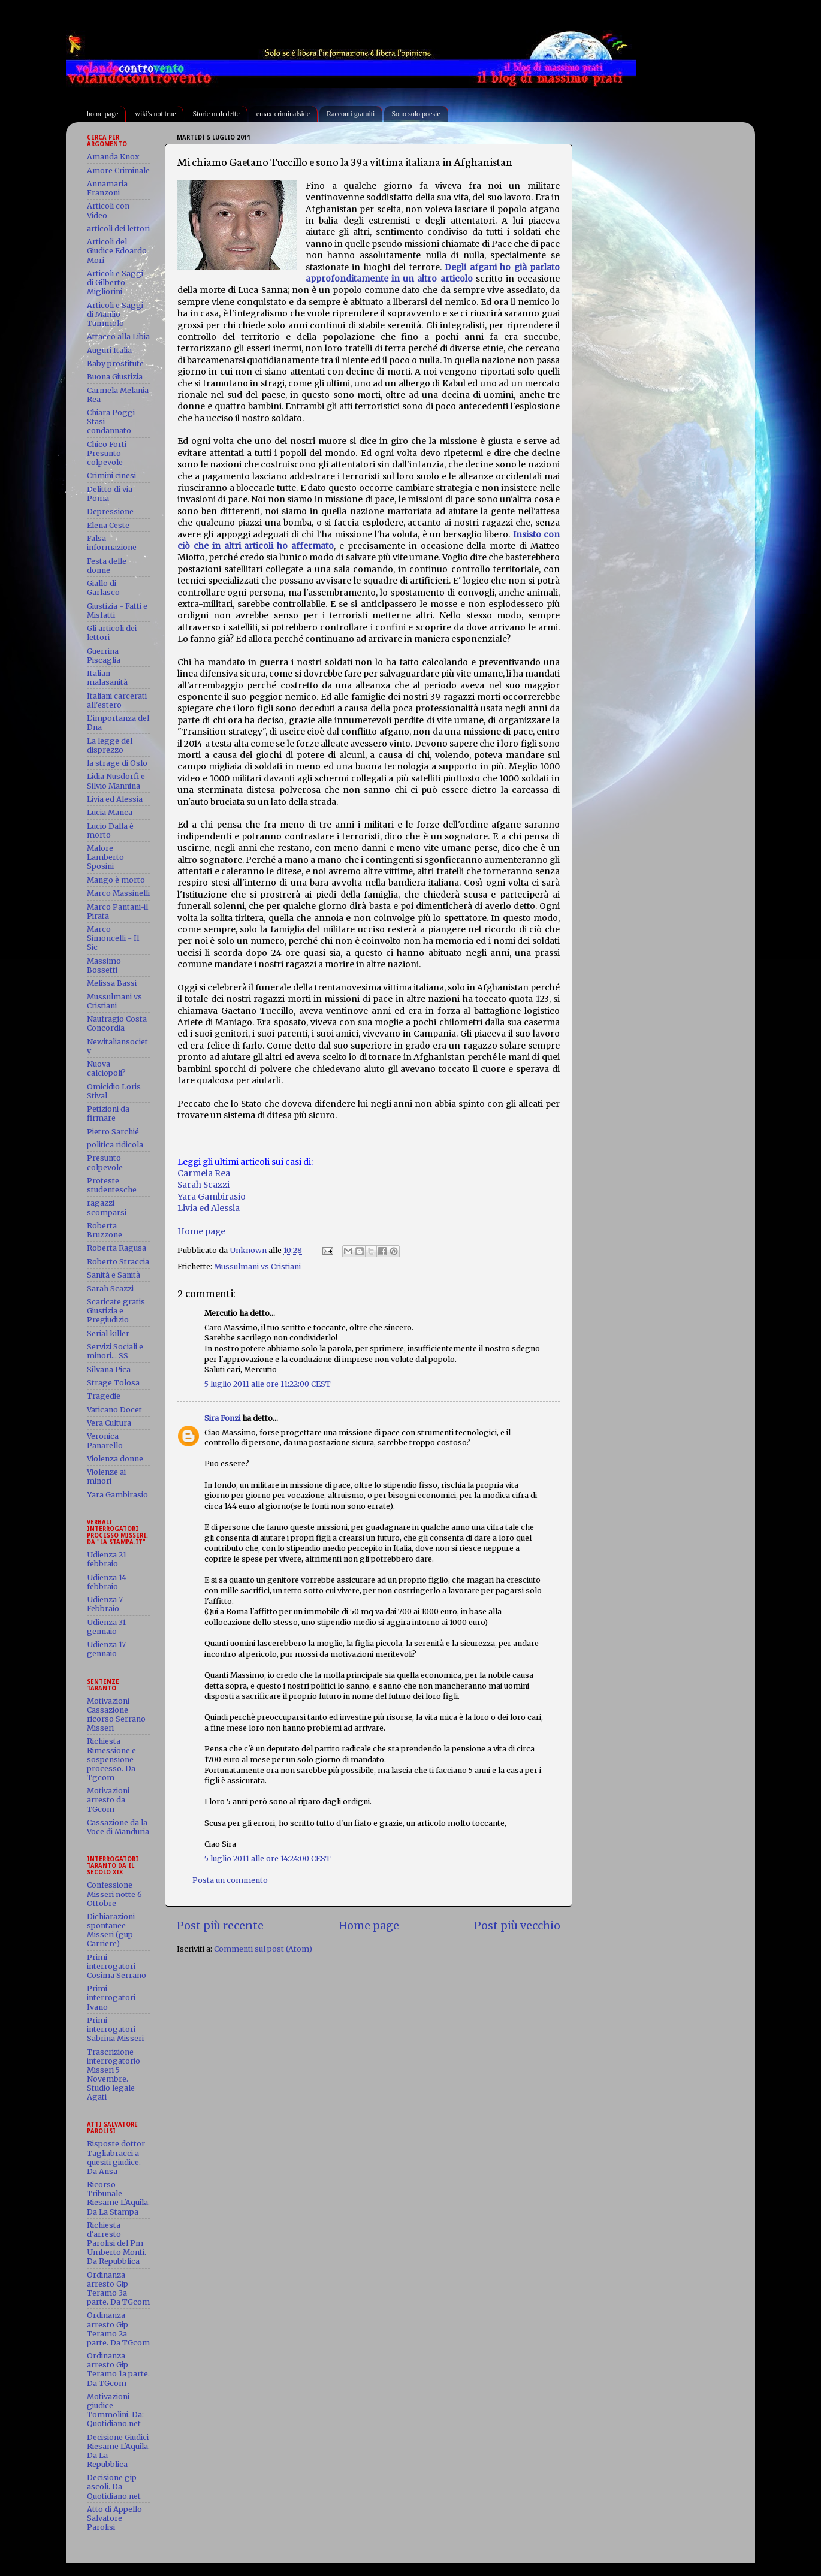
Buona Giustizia (115, 376)
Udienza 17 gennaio (106, 1649)
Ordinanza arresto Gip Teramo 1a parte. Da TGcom (118, 2369)
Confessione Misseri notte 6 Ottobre (114, 1893)
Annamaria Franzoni (107, 188)
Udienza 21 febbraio (106, 1559)
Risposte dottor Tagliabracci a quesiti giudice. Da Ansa (116, 2157)
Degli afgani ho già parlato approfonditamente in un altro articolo (433, 273)
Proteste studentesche (112, 1185)
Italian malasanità (107, 678)
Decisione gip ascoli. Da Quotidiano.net (114, 2486)
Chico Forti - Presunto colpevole (109, 453)
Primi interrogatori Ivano (111, 1997)
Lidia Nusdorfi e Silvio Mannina (116, 781)
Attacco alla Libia (118, 336)
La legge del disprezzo (109, 745)
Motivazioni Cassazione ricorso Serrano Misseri (116, 1714)
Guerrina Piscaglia (103, 656)
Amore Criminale (118, 170)
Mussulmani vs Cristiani (257, 1266)
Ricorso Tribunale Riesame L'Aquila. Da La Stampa (118, 2198)
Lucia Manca (109, 812)
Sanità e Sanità (113, 1274)
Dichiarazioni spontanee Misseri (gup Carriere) (111, 1930)
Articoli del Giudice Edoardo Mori (117, 250)
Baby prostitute (115, 363)
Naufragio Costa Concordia (117, 1023)
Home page (201, 1231)
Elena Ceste (108, 525)
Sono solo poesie (415, 114)
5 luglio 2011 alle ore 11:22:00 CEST (267, 1383)
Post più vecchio (517, 1925)
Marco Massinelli (118, 893)
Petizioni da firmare (108, 1113)
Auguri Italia (109, 350)
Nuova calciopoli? (106, 1068)
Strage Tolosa (113, 1382)
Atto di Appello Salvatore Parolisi (114, 2518)
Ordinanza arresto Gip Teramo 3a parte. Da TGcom (118, 2288)
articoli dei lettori (118, 228)
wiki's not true (155, 114)
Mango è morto (116, 879)
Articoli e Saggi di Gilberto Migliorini (115, 282)
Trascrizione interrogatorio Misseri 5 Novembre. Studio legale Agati (113, 2074)
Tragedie (103, 1395)
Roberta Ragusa (116, 1247)
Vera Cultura (109, 1422)
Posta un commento (230, 1880)
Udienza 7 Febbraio (105, 1604)
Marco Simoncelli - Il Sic (113, 938)
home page (102, 114)
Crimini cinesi (111, 475)
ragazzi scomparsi (106, 1207)
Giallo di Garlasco (103, 588)
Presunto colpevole (105, 1162)
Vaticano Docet (114, 1409)
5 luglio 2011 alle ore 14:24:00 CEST (267, 1858)
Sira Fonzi (222, 1418)
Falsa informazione (112, 543)
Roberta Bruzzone (104, 1230)
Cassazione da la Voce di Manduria (118, 1827)
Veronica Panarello (105, 1440)
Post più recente (220, 1925)
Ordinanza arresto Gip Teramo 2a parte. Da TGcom (118, 2329)
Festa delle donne (106, 566)
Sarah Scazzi (203, 1184)
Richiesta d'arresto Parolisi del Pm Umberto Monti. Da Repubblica (116, 2243)
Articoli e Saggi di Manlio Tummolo (115, 314)
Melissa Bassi (112, 983)
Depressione (110, 511)
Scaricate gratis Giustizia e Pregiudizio (116, 1310)
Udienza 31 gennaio (106, 1627)
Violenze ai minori (106, 1476)
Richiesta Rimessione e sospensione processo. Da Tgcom (111, 1759)
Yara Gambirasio (211, 1196)
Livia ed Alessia (208, 1208)
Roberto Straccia (118, 1261)
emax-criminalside (283, 114)
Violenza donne (115, 1458)
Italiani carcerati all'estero (117, 700)
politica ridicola (115, 1144)
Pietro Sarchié (113, 1131)
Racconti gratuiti (351, 114)
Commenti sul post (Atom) (263, 1948)
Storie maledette (215, 114)
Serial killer (108, 1333)
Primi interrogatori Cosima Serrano (116, 1966)
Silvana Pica (109, 1369)
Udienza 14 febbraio (106, 1582)
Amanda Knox (113, 156)
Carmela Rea (203, 1173)
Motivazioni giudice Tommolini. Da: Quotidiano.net (115, 2410)
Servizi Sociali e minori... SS (115, 1351)
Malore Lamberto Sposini (105, 857)
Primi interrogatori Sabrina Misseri (115, 2029)
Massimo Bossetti (104, 965)
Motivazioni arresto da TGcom (108, 1799)
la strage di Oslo (117, 763)
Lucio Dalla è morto (110, 830)
